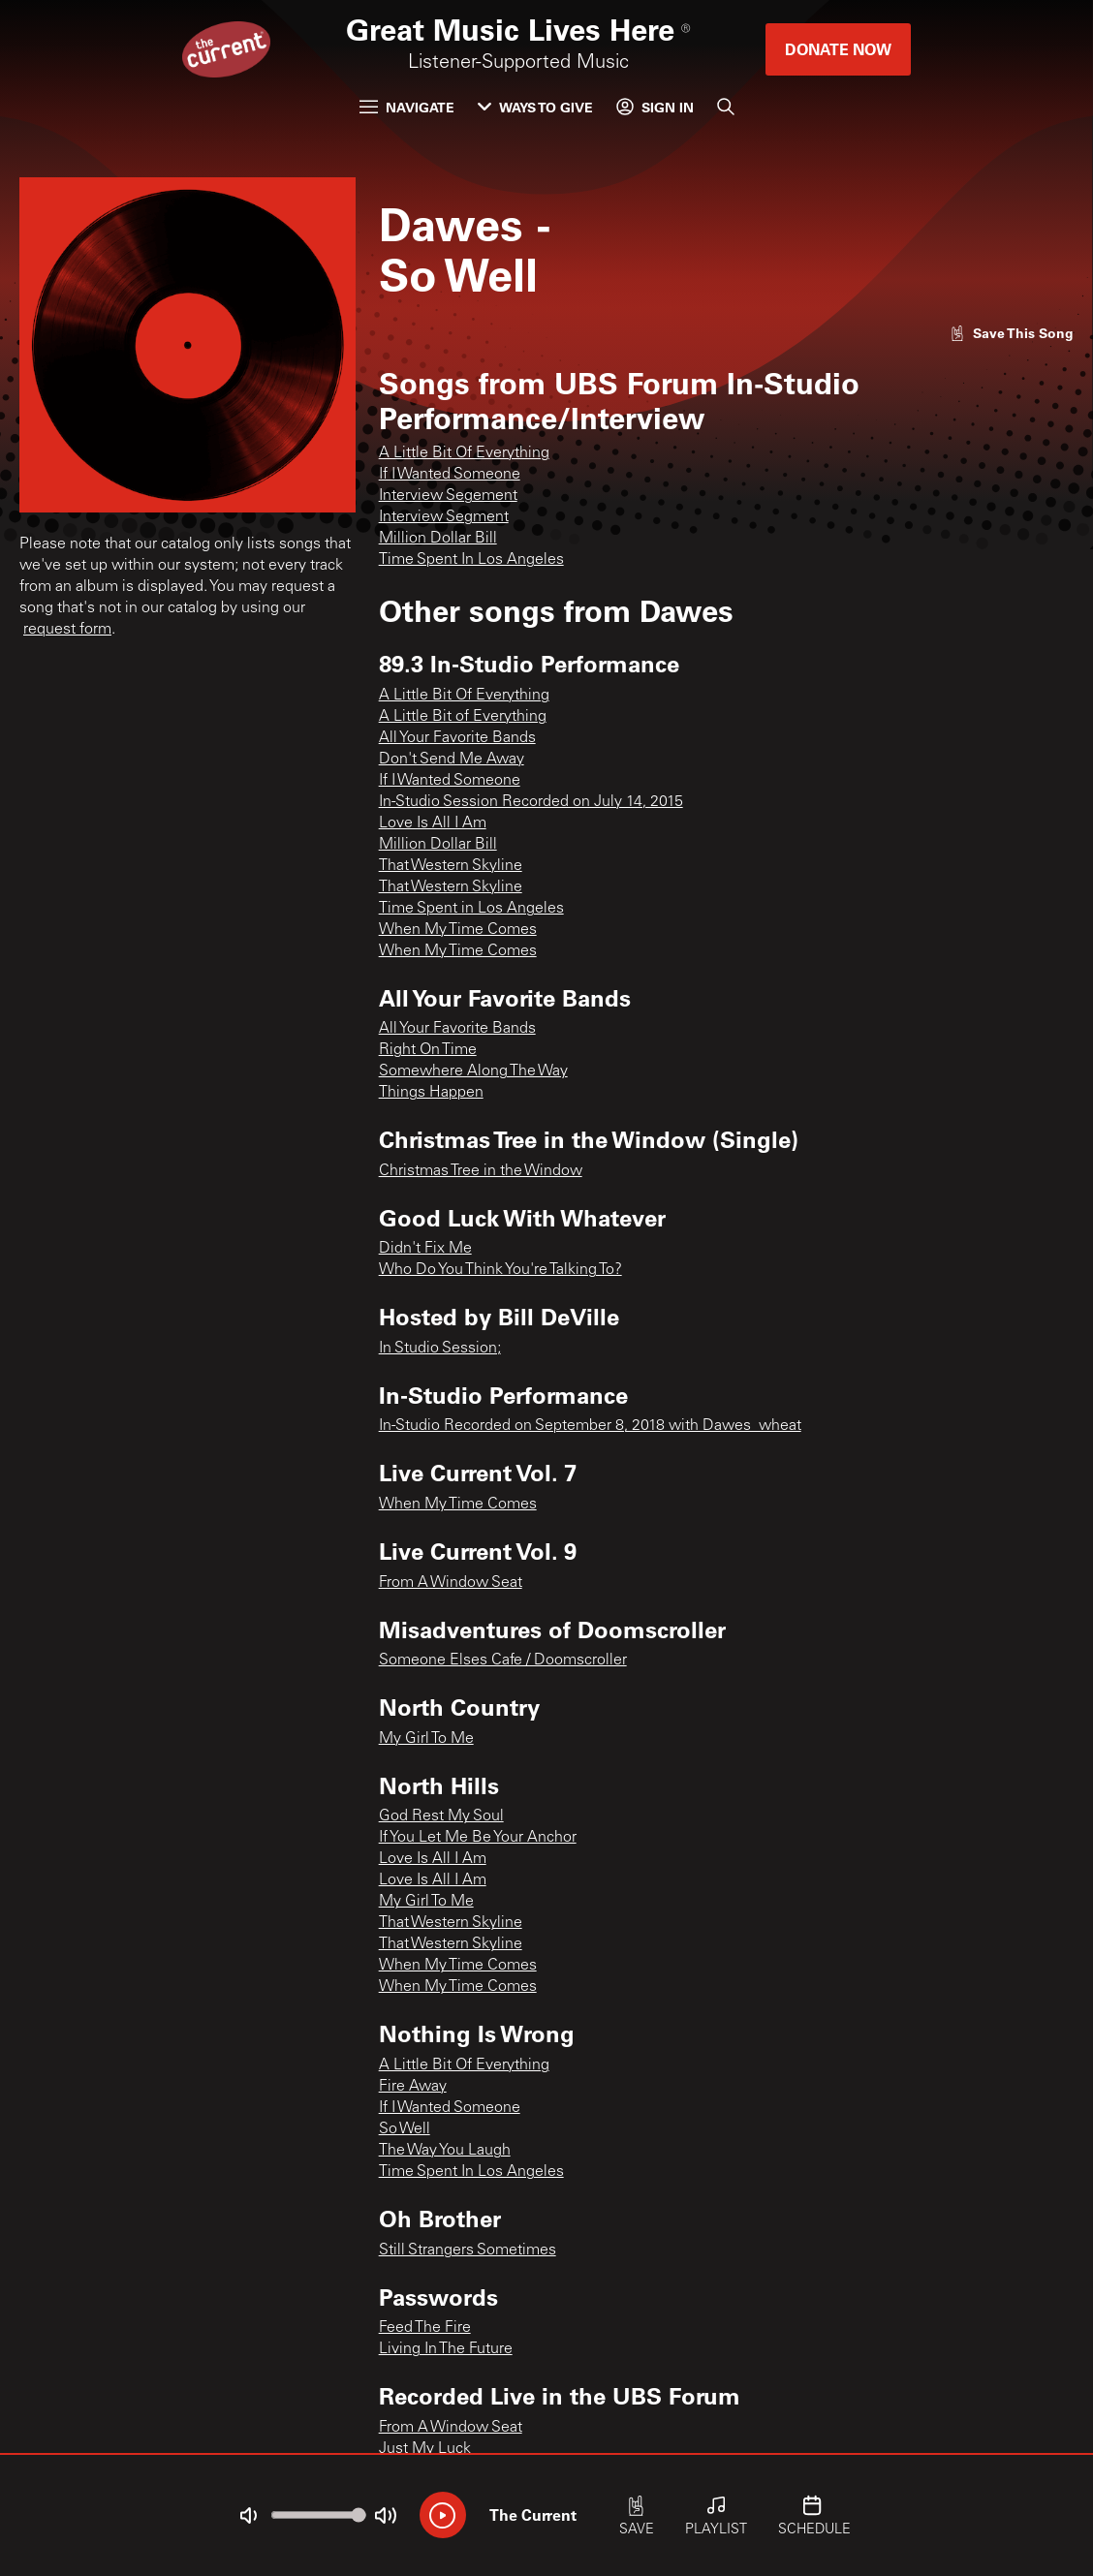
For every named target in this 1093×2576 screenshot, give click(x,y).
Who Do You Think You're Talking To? (500, 1270)
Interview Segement (448, 496)
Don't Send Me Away (451, 759)
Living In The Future (446, 2349)
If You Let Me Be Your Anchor (478, 1838)
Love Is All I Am (432, 823)
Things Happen (431, 1093)
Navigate (406, 107)
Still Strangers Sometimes (467, 2250)
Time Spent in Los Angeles (471, 908)
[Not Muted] (248, 2515)
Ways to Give (535, 107)
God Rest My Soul (441, 1816)
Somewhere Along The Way (473, 1071)
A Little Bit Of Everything (464, 453)
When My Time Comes (458, 930)
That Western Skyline (450, 866)
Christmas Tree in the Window (480, 1171)
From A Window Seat (450, 1583)
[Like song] (1012, 333)
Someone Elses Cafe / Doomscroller (503, 1660)
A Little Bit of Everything (462, 717)
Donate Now (838, 49)
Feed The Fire (425, 2328)
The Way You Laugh (445, 2150)
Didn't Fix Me (425, 1249)
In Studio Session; (440, 1348)
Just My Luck (425, 2449)
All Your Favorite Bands (457, 738)
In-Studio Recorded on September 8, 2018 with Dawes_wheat (590, 1426)
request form (67, 629)
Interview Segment (444, 517)
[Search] (725, 106)
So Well (404, 2129)
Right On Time (428, 1050)
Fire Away (413, 2087)
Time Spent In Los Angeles (471, 560)
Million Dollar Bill (438, 538)
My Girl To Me (426, 1739)
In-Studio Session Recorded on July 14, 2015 (531, 802)
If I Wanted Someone (449, 474)
